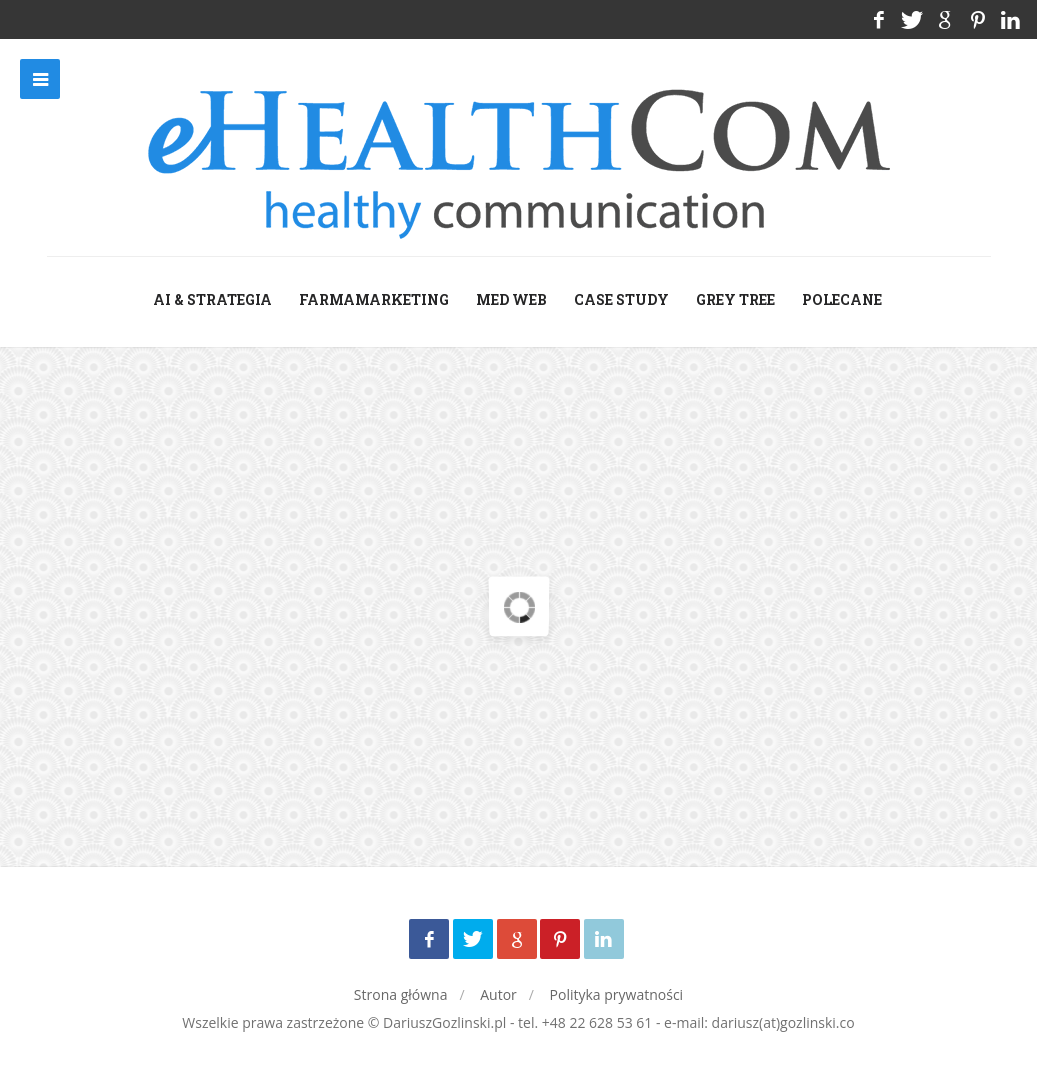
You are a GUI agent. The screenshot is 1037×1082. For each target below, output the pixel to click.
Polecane (842, 299)
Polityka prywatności (617, 994)
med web (511, 299)
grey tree (735, 299)
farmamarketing (374, 299)
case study (621, 299)
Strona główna (401, 994)
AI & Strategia (212, 299)
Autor (498, 994)
